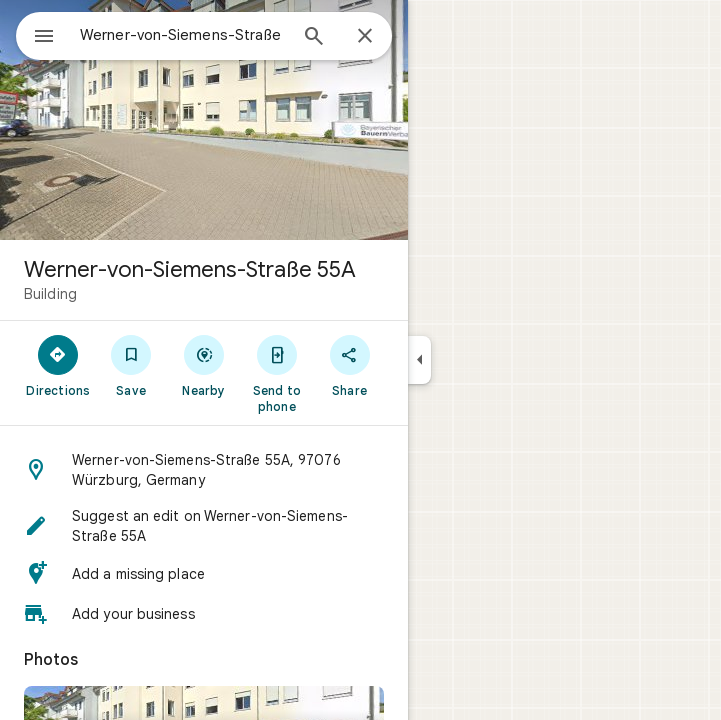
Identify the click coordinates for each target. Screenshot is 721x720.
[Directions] (58, 365)
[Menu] (44, 38)
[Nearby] (204, 365)
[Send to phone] (276, 373)
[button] (204, 470)
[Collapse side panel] (419, 360)
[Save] (131, 365)
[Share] (349, 365)
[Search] (314, 38)
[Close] (365, 37)
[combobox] (183, 35)
